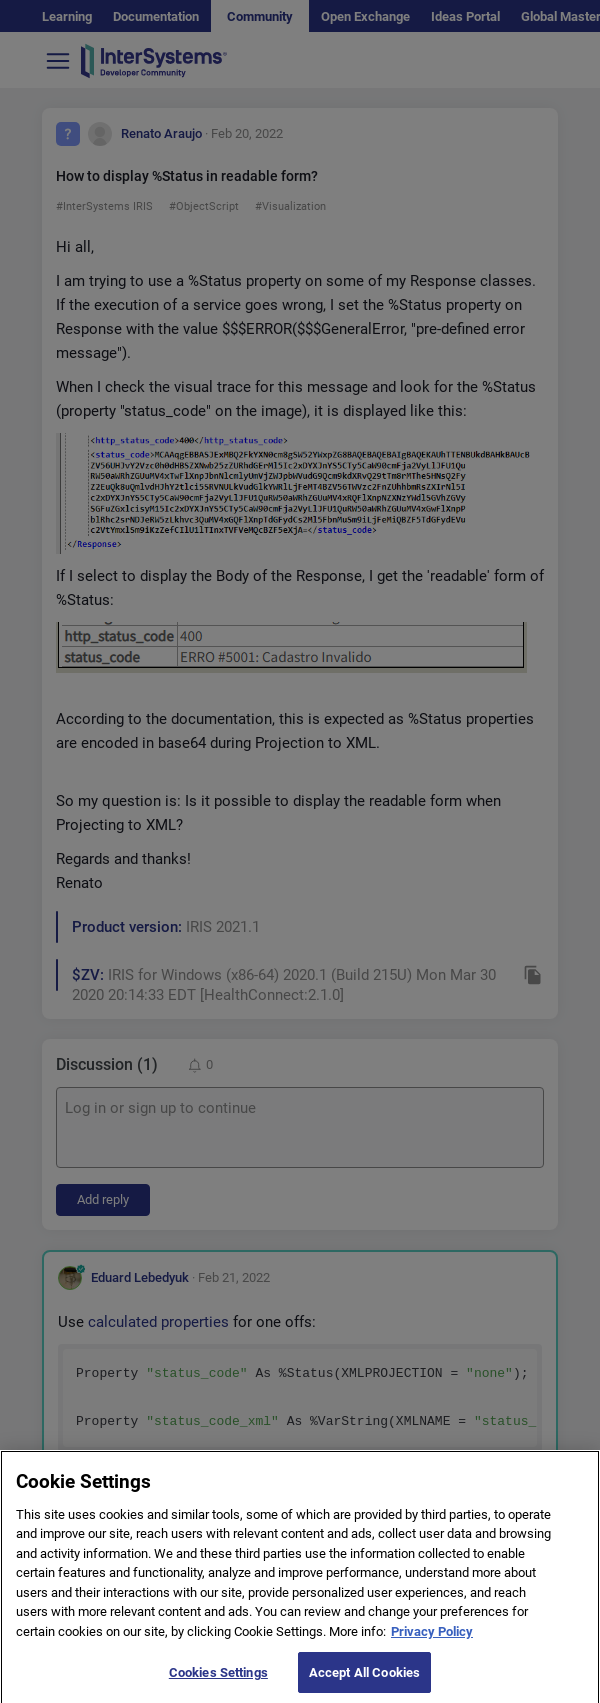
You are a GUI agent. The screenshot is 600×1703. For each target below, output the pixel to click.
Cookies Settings (218, 1680)
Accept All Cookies (364, 1680)
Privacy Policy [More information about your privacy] (432, 1639)
